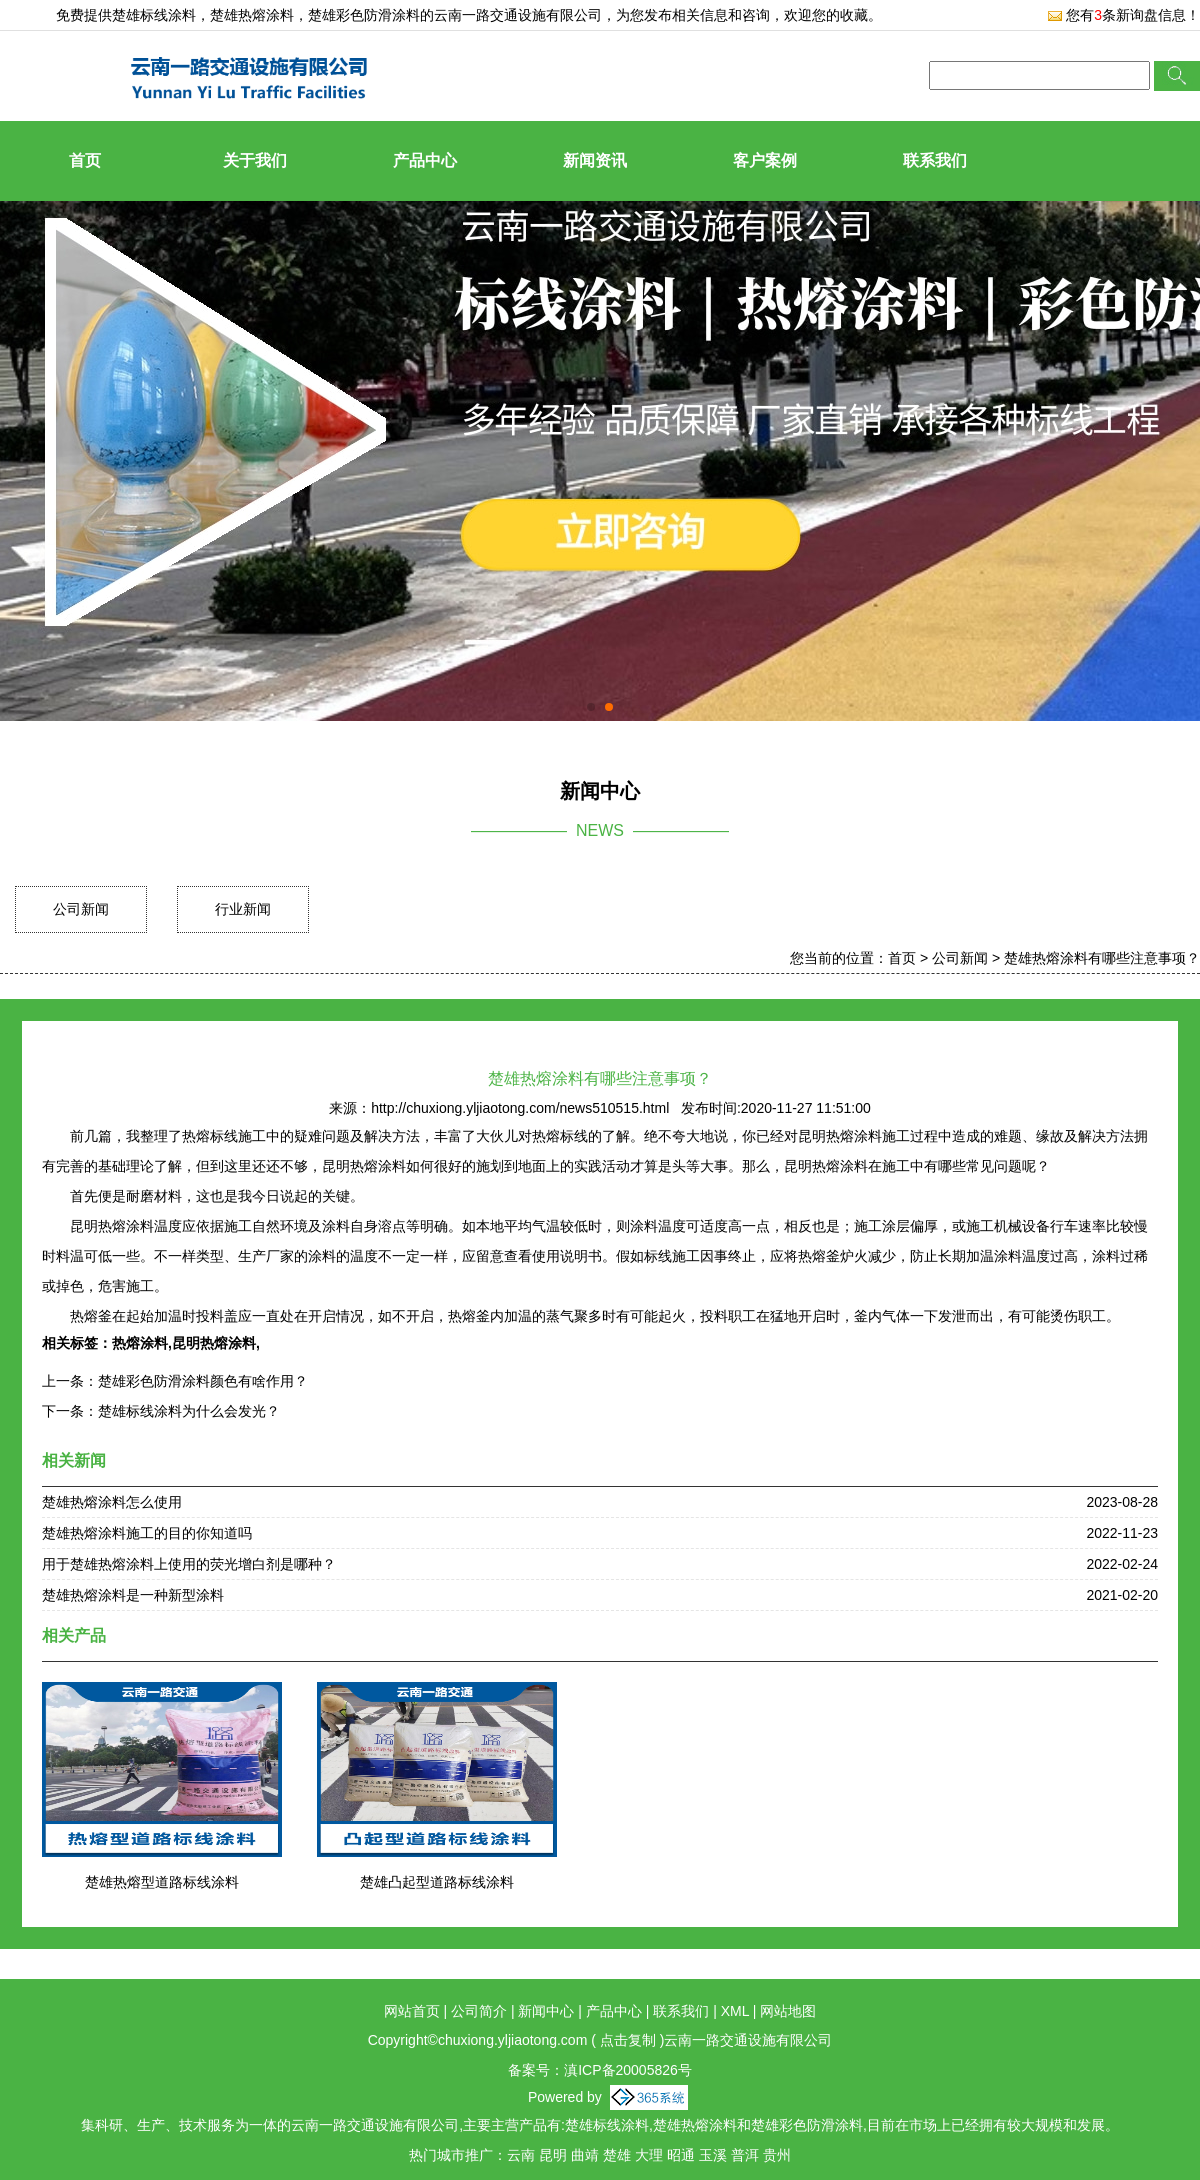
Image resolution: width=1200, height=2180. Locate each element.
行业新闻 (243, 909)
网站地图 (788, 2011)
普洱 (745, 2155)
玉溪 (713, 2155)
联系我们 (935, 160)
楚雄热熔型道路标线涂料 (162, 1882)
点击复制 (628, 2040)
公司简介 (479, 2011)
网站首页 (412, 2011)
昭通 (681, 2155)
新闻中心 (546, 2011)
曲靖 (585, 2155)
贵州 (777, 2155)
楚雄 (617, 2155)
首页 (85, 160)
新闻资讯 (595, 160)
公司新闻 (81, 909)
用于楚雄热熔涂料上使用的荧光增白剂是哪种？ (189, 1564)
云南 (521, 2155)
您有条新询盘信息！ (1123, 15)
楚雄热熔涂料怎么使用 (112, 1502)
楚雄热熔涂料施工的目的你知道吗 (147, 1533)
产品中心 (425, 160)
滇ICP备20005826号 (628, 2070)
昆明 (553, 2155)
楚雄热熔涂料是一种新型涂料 (133, 1595)
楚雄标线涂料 (154, 15)
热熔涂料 (140, 1343)
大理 (649, 2155)
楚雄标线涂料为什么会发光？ (189, 1411)
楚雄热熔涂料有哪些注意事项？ (1102, 958)
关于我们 (255, 160)
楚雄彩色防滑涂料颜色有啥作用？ (203, 1381)
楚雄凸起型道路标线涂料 (437, 1882)
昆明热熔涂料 (214, 1343)
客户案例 (765, 160)
